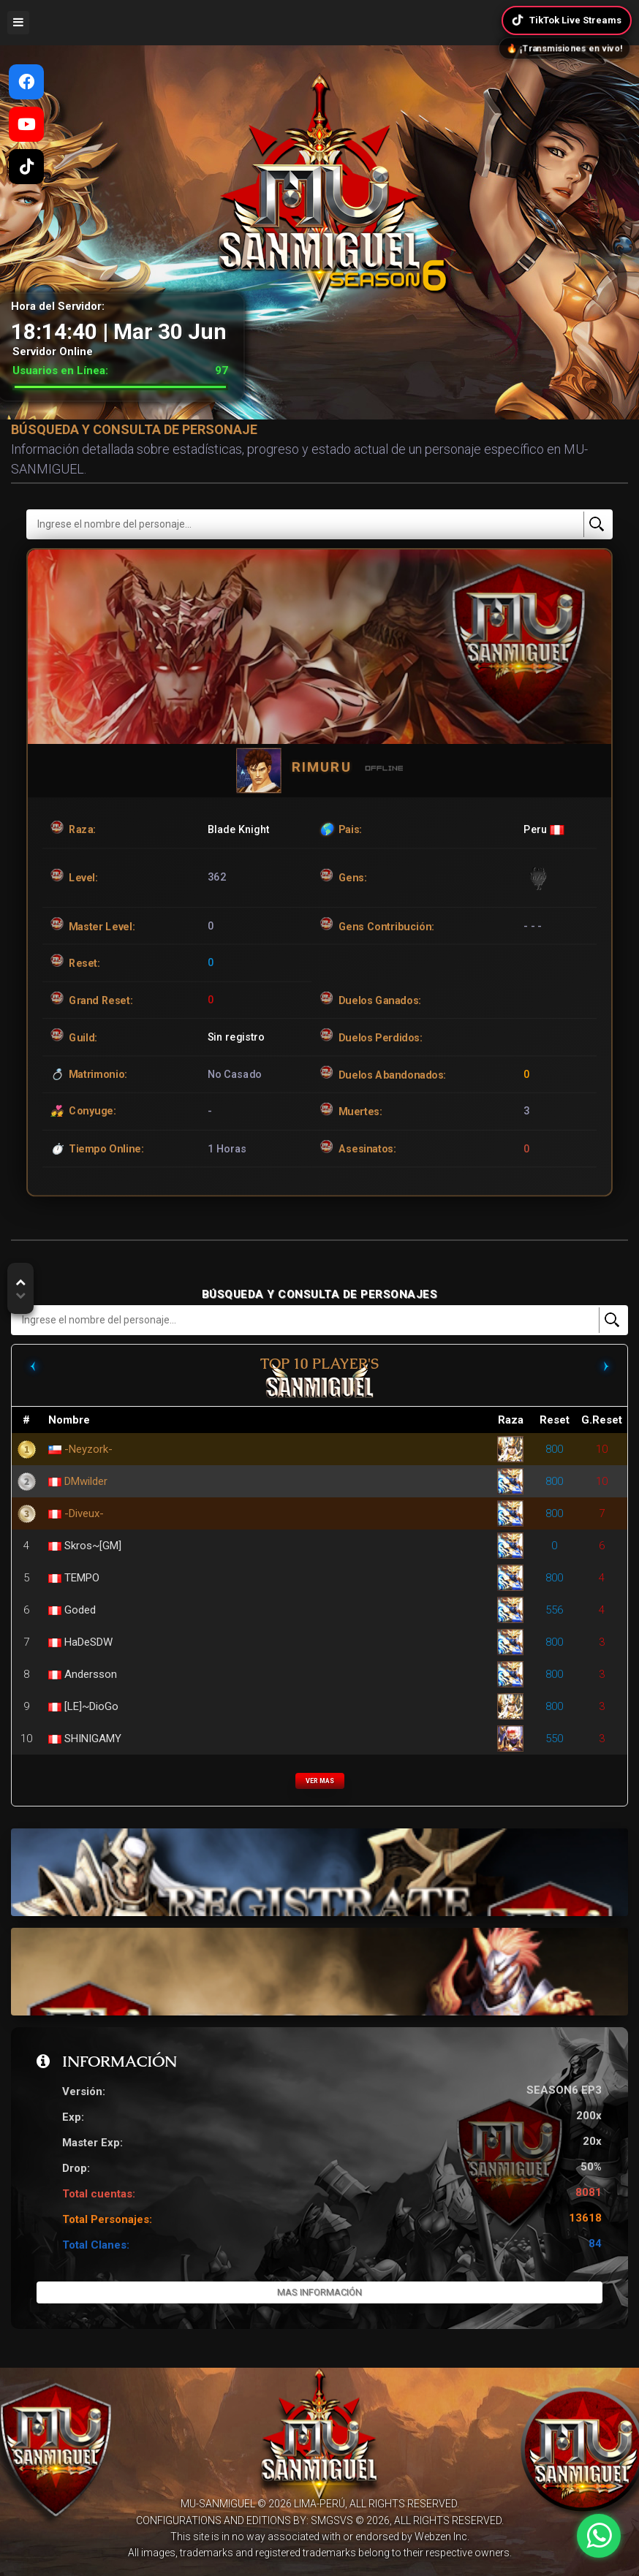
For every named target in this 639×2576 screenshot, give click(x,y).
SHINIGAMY (92, 1738)
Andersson (90, 1674)
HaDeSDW (88, 1642)
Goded (80, 1609)
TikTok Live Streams (565, 20)
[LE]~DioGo (91, 1706)
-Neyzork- (88, 1449)
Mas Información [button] (319, 2292)
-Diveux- (84, 1513)
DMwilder (85, 1481)
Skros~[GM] (92, 1545)
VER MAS (320, 1781)
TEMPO (81, 1577)
